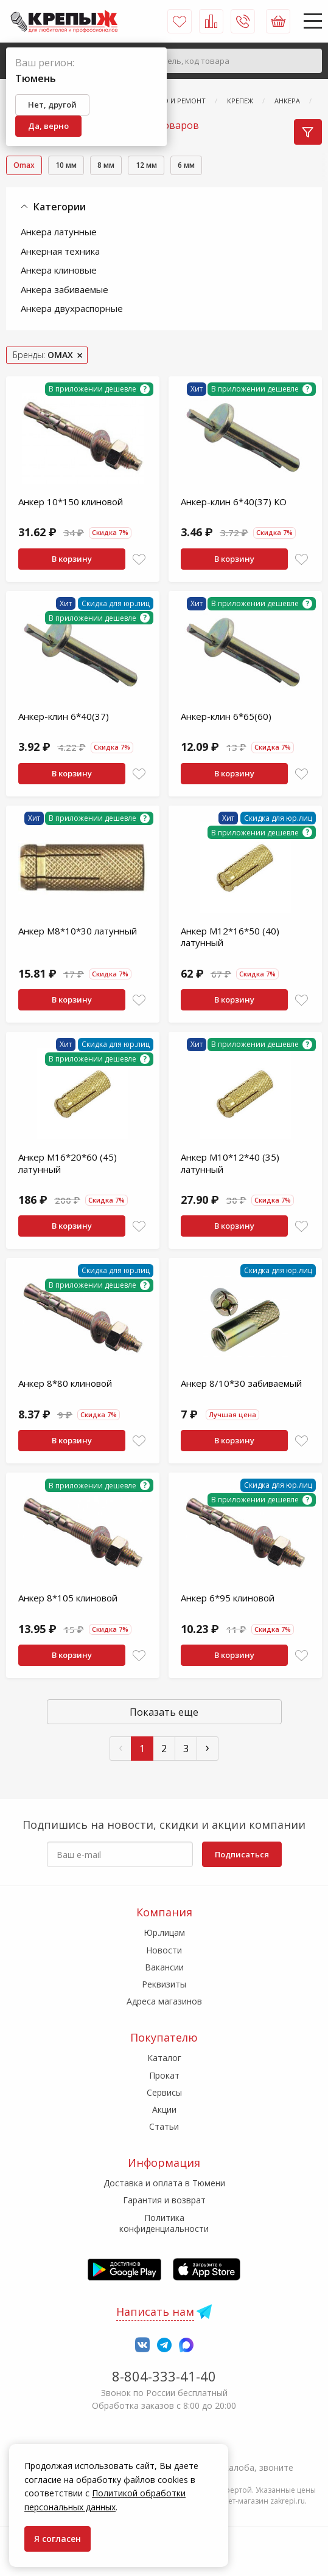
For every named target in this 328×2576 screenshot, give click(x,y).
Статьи (164, 2126)
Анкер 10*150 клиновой (70, 503)
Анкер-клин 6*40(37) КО (234, 503)
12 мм (170, 166)
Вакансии (164, 1967)
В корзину (72, 560)
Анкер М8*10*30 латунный (77, 933)
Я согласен (57, 2538)
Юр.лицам (164, 1932)
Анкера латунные (59, 233)
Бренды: (43, 356)
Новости (164, 1950)
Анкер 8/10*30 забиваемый (241, 1385)
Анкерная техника (60, 252)
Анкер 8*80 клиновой (65, 1385)
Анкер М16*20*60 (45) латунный (67, 1165)
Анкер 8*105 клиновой (67, 1600)
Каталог (164, 2057)
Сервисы (164, 2092)
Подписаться (242, 1854)
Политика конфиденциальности (164, 2223)
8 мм (123, 166)
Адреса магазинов (164, 2001)
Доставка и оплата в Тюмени (164, 2183)
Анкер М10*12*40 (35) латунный (230, 1165)
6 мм (218, 166)
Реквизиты (164, 1984)
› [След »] (207, 1749)
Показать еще (164, 1714)
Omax (27, 166)
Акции (164, 2109)
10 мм (76, 166)
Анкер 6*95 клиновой (227, 1600)
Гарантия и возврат (164, 2200)
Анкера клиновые (59, 272)
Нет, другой (52, 104)
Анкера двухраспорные (72, 310)
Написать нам (155, 2311)
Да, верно (48, 125)
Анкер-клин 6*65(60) (226, 718)
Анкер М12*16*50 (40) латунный (230, 939)
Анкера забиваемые (64, 291)
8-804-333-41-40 (164, 2376)
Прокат (164, 2075)
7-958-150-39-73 (164, 2451)
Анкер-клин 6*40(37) (63, 718)
